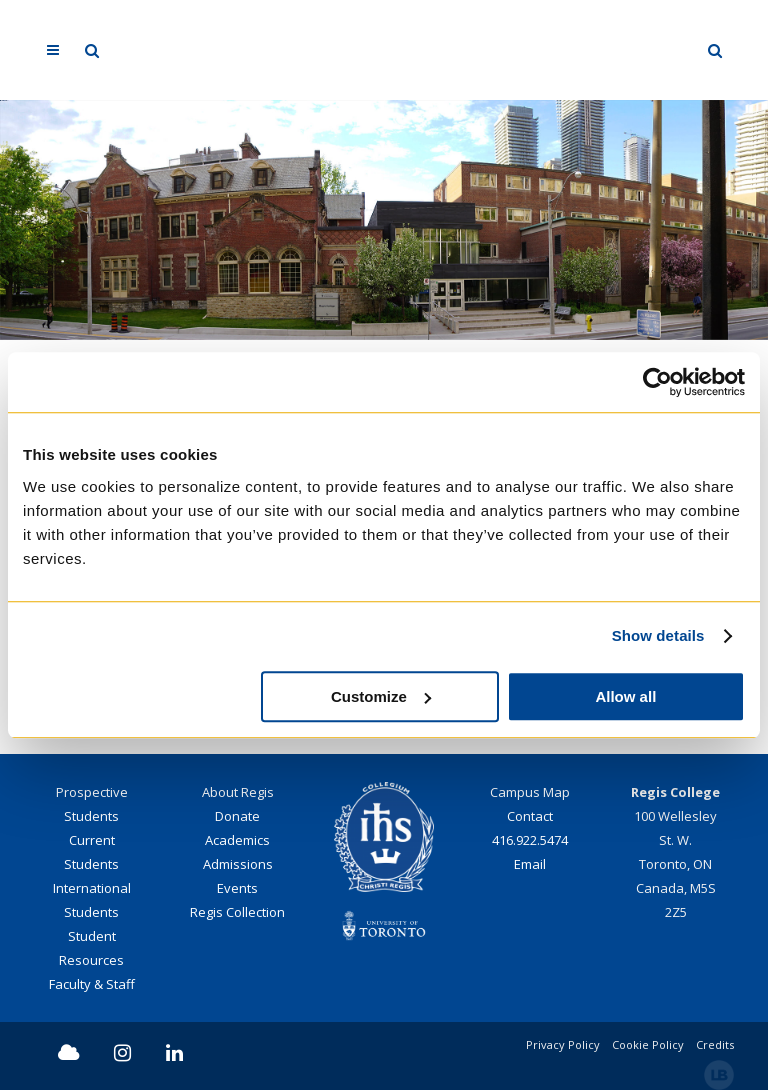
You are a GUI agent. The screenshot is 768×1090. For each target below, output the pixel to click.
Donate (237, 816)
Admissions (238, 864)
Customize (381, 696)
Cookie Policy (648, 1044)
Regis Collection (237, 912)
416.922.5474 (530, 840)
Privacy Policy (563, 1044)
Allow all (625, 696)
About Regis (238, 792)
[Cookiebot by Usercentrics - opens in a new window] (657, 382)
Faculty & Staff (92, 984)
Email (530, 864)
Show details (658, 635)
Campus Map (530, 792)
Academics (237, 840)
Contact (530, 816)
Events (237, 888)
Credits (715, 1044)
